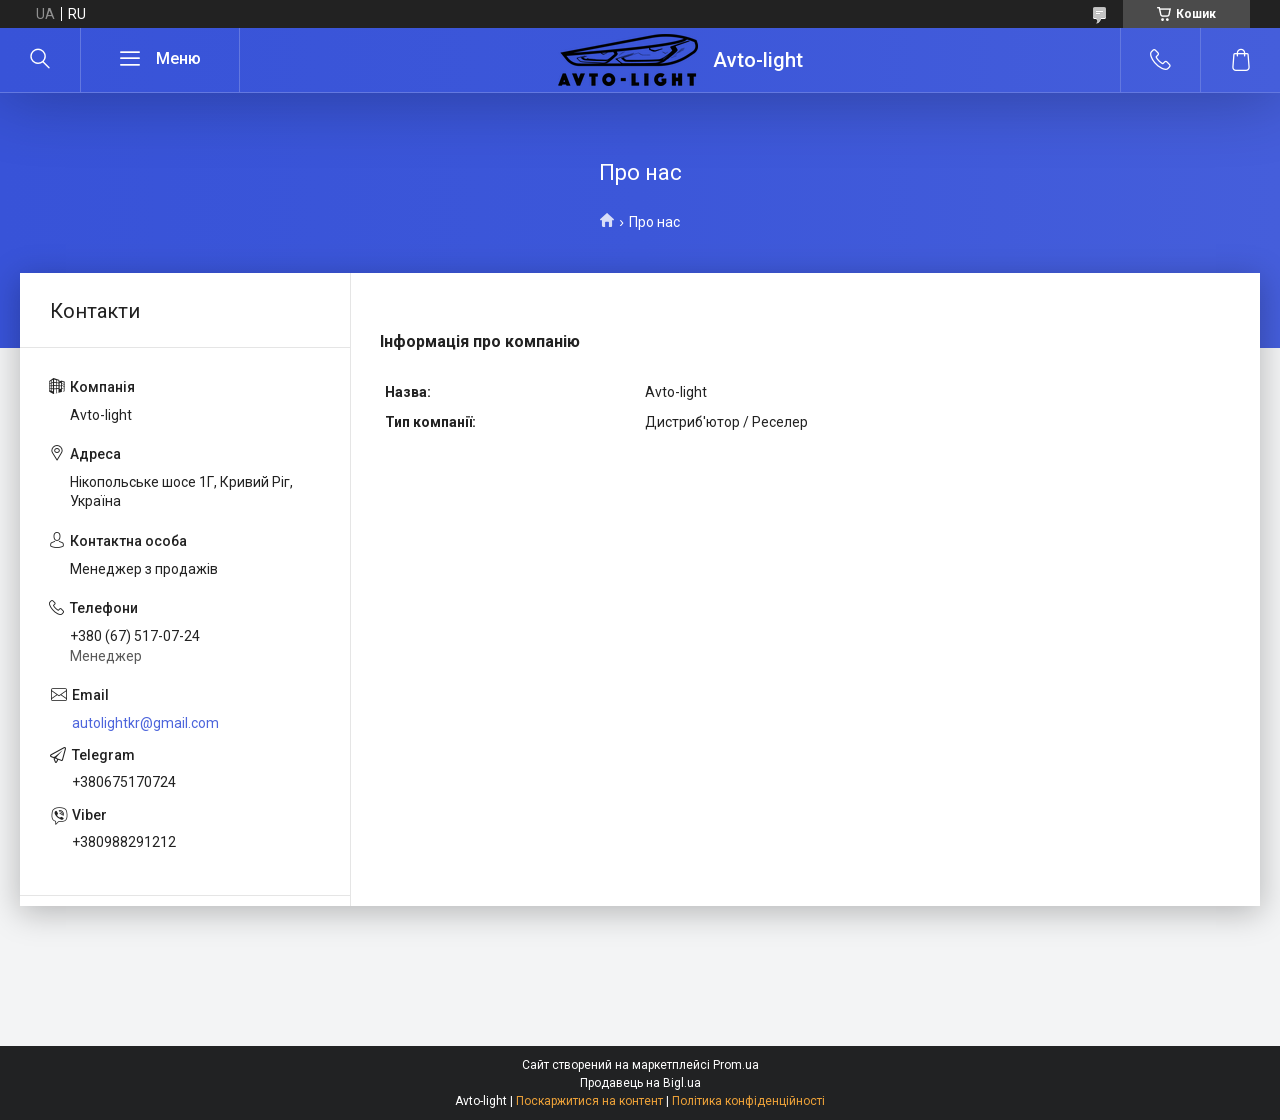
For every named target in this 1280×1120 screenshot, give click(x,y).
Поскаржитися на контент (589, 1101)
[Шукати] (40, 60)
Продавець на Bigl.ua (640, 1083)
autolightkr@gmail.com (145, 723)
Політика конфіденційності (748, 1101)
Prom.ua (736, 1065)
